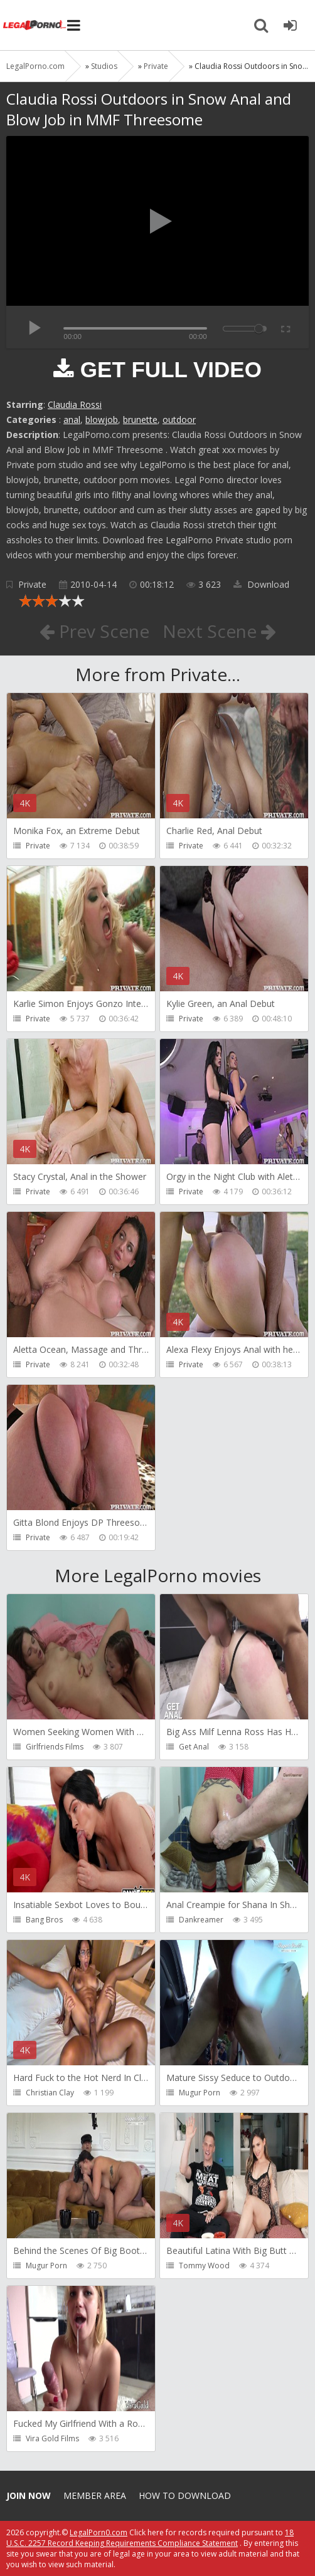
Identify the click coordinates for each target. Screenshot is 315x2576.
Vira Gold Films (52, 2438)
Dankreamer (201, 1919)
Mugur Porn (199, 2092)
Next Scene (219, 631)
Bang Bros (44, 1919)
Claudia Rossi (75, 404)
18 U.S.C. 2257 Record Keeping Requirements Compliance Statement (150, 2537)
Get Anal (194, 1746)
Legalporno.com (34, 25)
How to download (185, 2495)
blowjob (101, 419)
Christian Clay (50, 2092)
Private (32, 584)
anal (71, 419)
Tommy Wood (204, 2265)
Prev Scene (94, 631)
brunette (140, 419)
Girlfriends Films (54, 1746)
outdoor (179, 419)
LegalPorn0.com (98, 2532)
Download (261, 584)
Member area (94, 2495)
